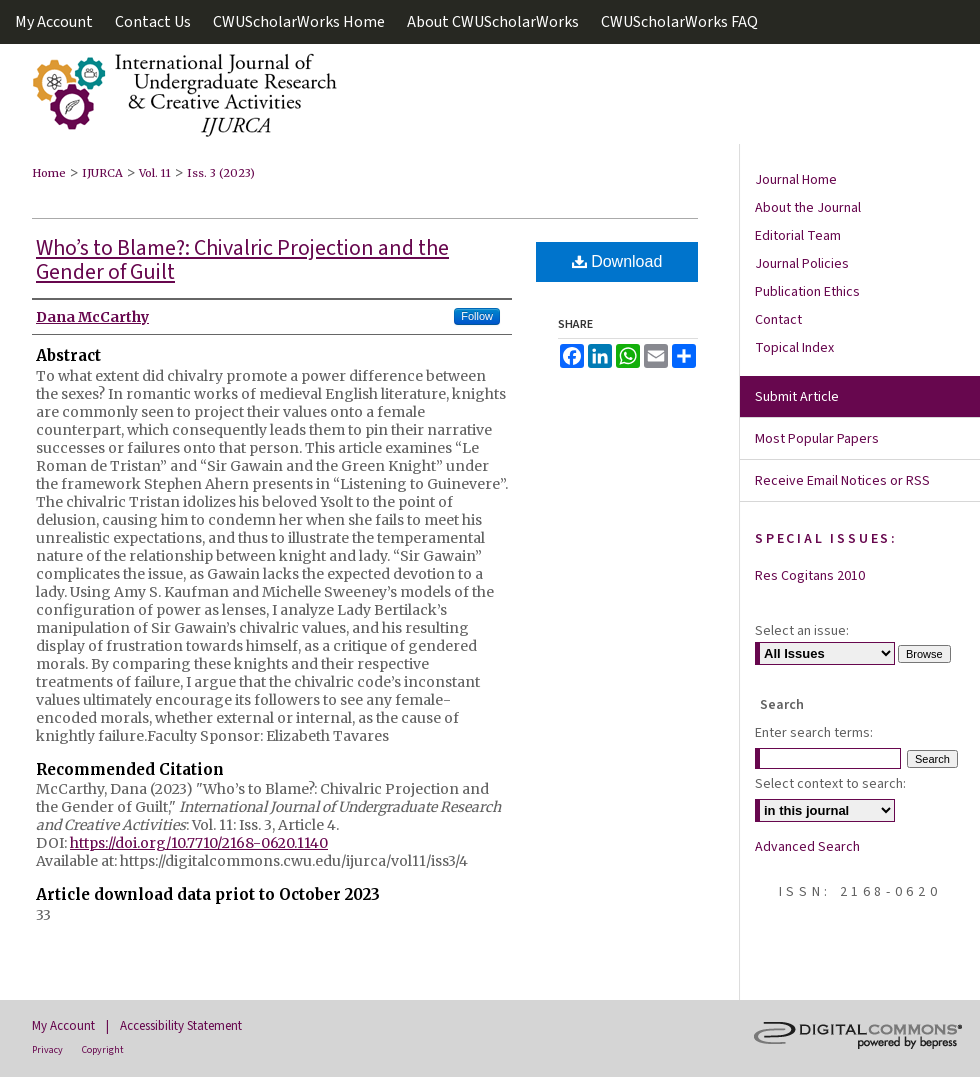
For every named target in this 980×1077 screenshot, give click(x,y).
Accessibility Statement (181, 1026)
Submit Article (797, 397)
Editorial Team (798, 236)
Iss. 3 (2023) (221, 173)
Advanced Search (807, 847)
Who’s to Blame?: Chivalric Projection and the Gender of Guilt (242, 260)
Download (617, 261)
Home (49, 173)
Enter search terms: (814, 733)
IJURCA (102, 173)
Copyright (103, 1050)
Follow (477, 316)
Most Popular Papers (817, 439)
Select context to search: (830, 784)
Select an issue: (802, 631)
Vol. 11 (155, 173)
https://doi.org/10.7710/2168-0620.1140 (199, 843)
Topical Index (794, 348)
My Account (63, 1026)
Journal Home (796, 180)
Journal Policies (802, 264)
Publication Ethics (807, 292)
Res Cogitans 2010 (810, 576)
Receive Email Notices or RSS (842, 481)
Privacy (47, 1050)
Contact (778, 320)
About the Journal (808, 208)
